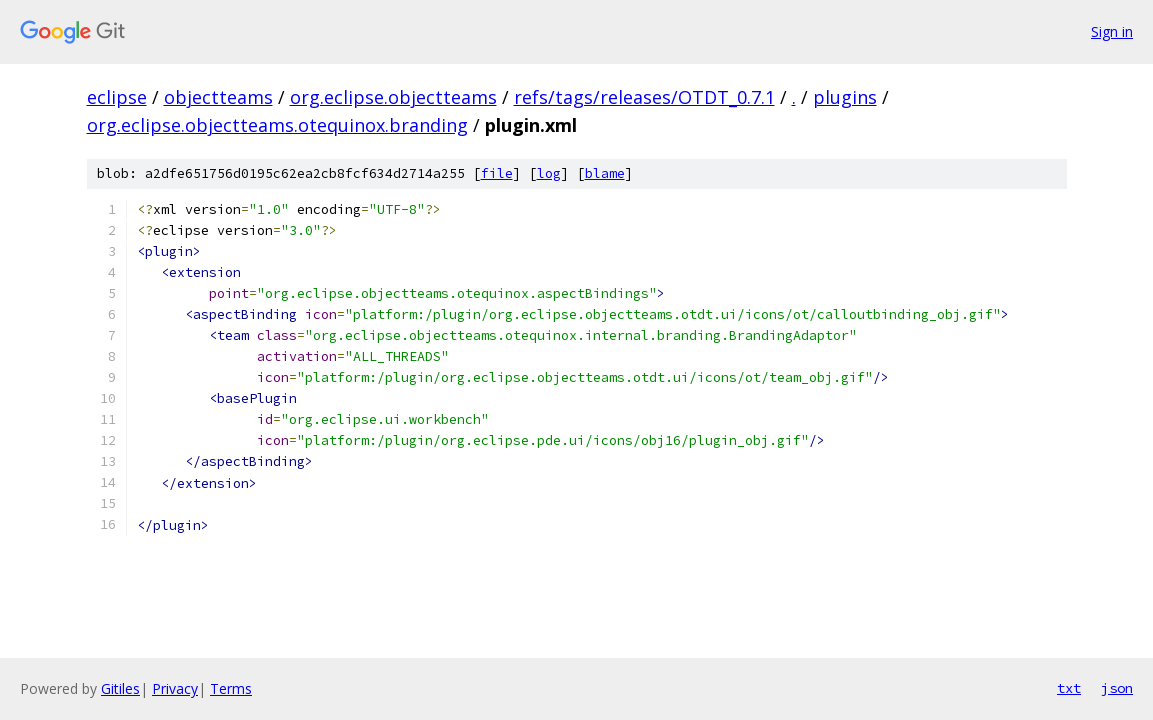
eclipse (117, 97)
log (549, 173)
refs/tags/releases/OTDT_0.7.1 (644, 97)
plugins (845, 97)
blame (605, 173)
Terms (231, 688)
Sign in (1112, 31)
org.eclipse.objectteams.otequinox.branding (277, 125)
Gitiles (120, 688)
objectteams (218, 97)
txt (1069, 688)
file (497, 173)
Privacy (175, 688)
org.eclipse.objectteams (393, 97)
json (1117, 688)
